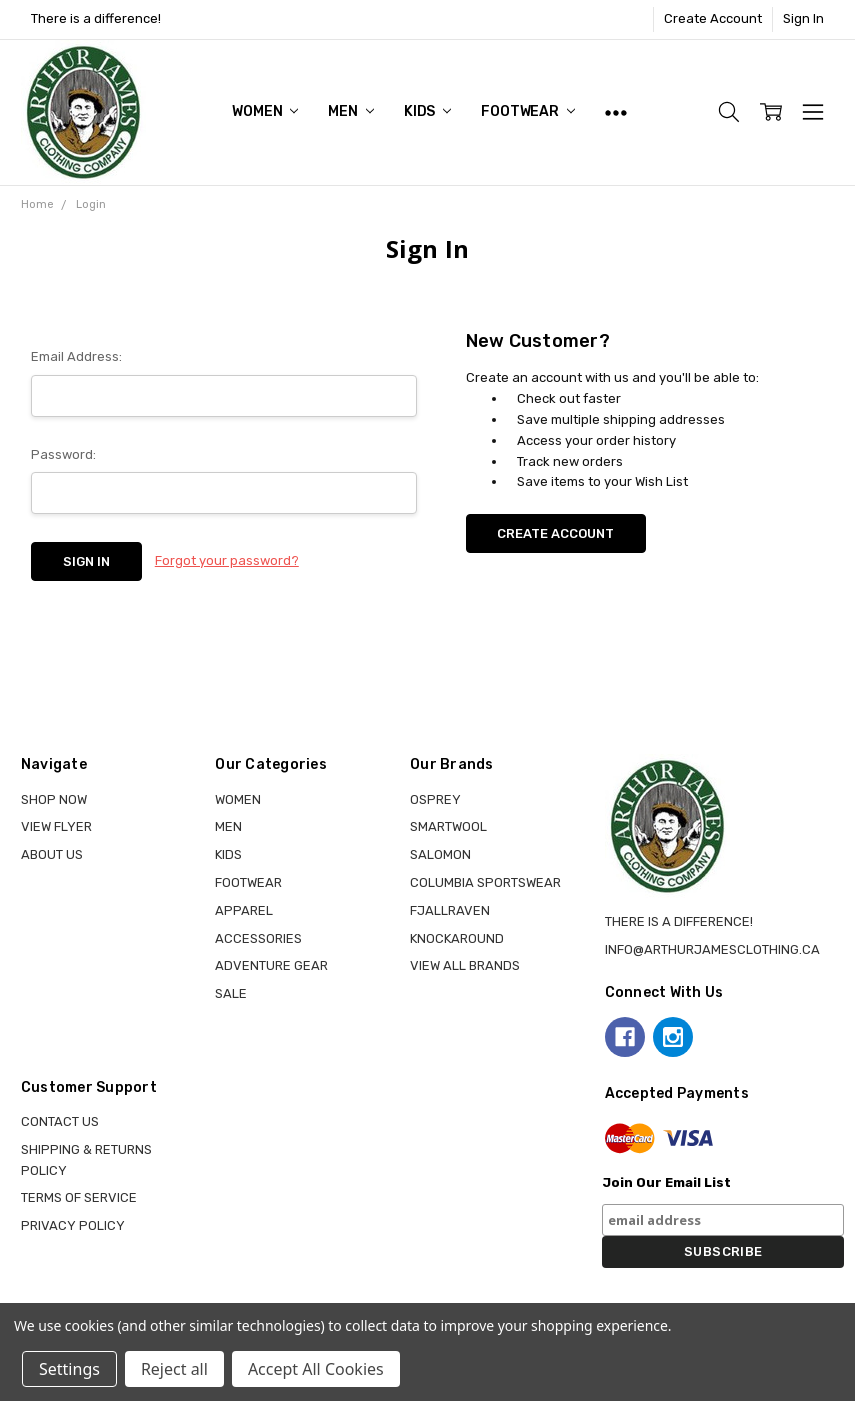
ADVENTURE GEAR (271, 965)
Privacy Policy (73, 1225)
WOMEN (265, 111)
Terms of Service (79, 1197)
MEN (350, 111)
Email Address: (76, 356)
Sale (231, 993)
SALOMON (440, 854)
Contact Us (60, 1121)
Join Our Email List (666, 1182)
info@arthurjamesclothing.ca (712, 949)
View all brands (465, 965)
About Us (52, 854)
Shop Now (54, 799)
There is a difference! (96, 18)
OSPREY (435, 799)
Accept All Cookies (316, 1369)
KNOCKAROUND (457, 938)
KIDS (427, 111)
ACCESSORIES (258, 938)
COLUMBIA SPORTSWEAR (485, 882)
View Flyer (56, 826)
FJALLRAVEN (450, 910)
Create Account (713, 18)
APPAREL (244, 910)
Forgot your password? (227, 560)
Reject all (174, 1369)
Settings (69, 1369)
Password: (63, 454)
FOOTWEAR (528, 111)
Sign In (803, 18)
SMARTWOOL (448, 826)
